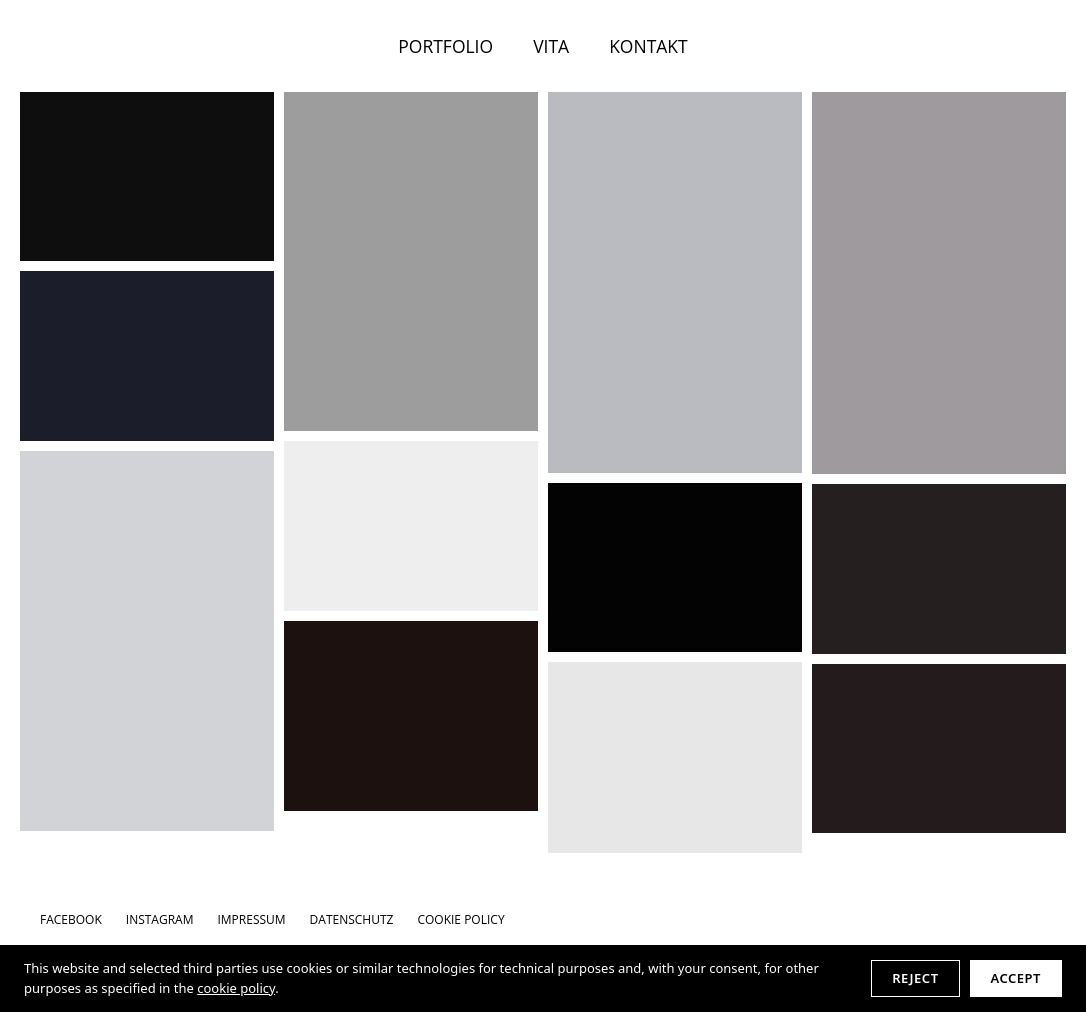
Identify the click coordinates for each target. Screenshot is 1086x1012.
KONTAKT (648, 46)
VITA (551, 46)
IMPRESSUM (251, 919)
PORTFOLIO (445, 46)
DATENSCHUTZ (352, 919)
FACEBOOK (71, 919)
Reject (915, 978)
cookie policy (236, 988)
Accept (1016, 978)
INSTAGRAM (160, 919)
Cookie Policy (460, 919)
